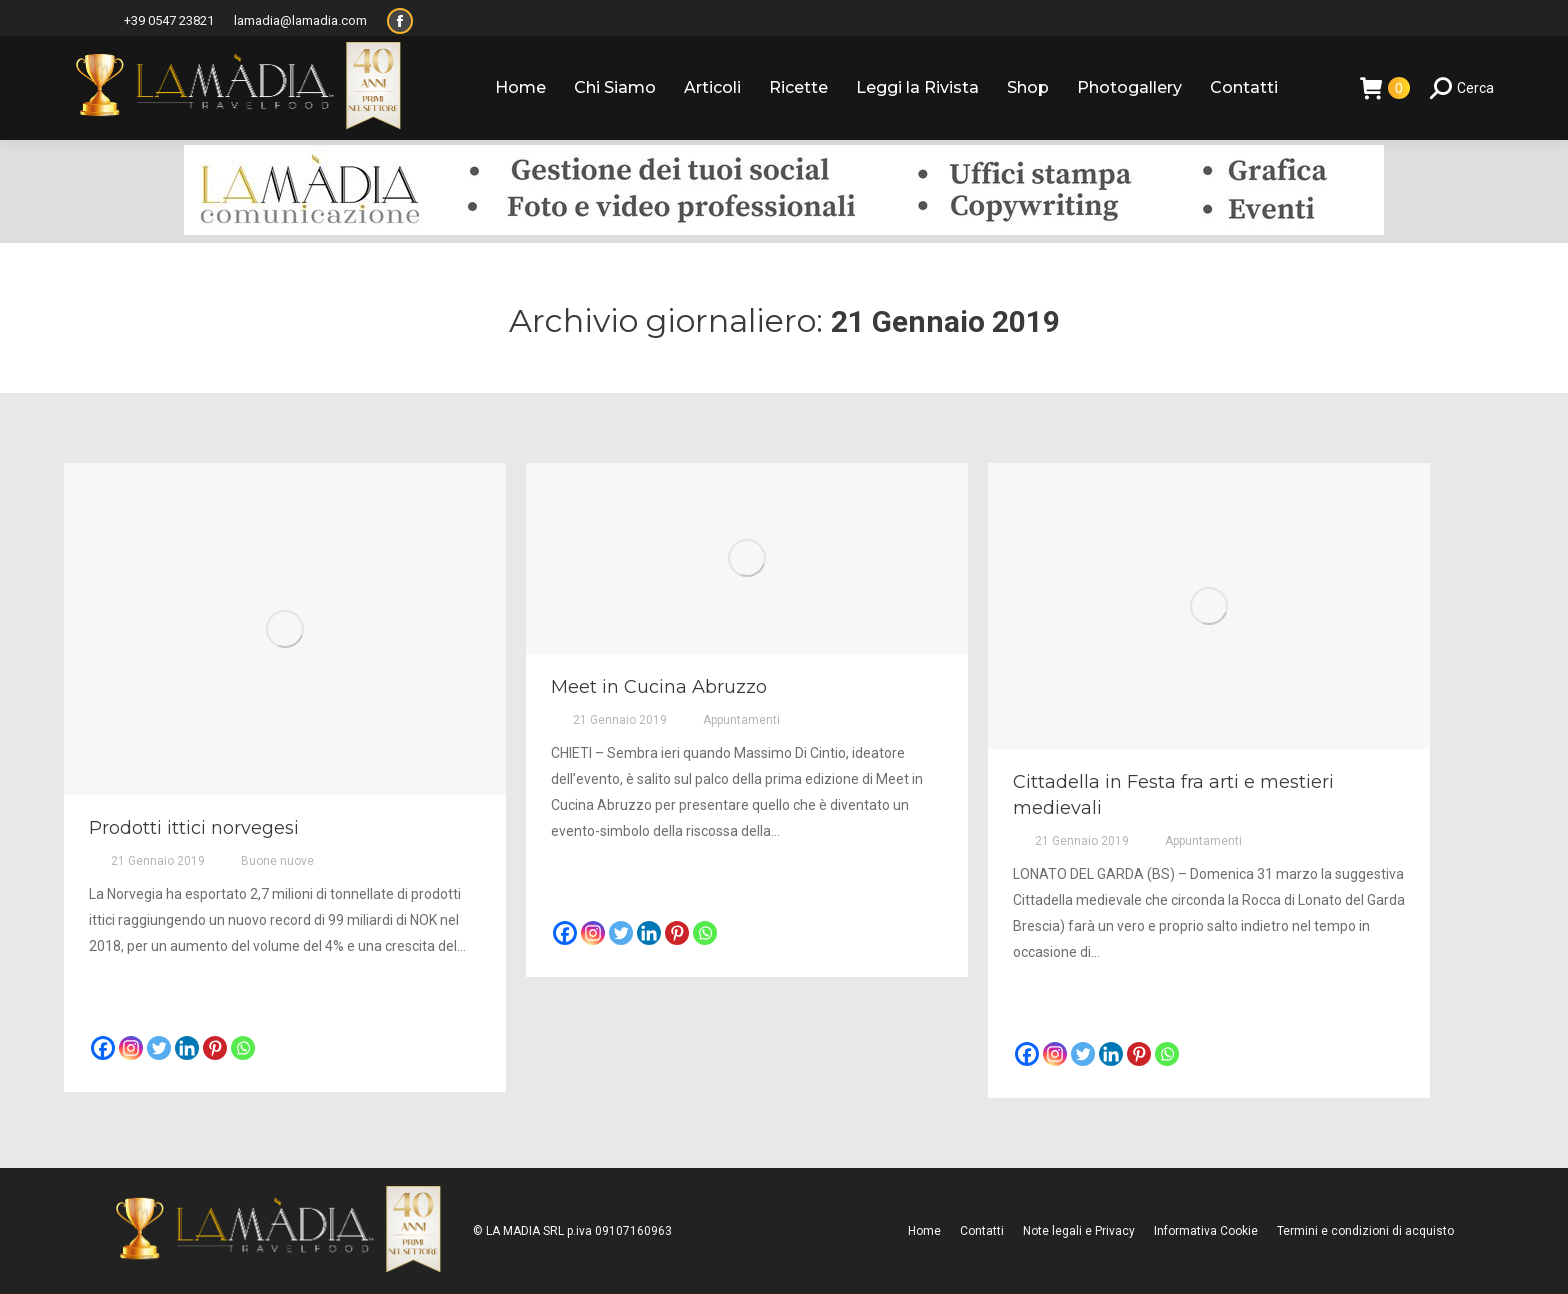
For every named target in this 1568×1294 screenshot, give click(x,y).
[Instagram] (131, 1048)
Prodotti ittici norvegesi (194, 828)
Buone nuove (277, 861)
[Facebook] (103, 1048)
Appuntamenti (741, 720)
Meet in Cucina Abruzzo (659, 687)
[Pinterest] (215, 1048)
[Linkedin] (187, 1048)
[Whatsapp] (243, 1048)
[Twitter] (159, 1048)
